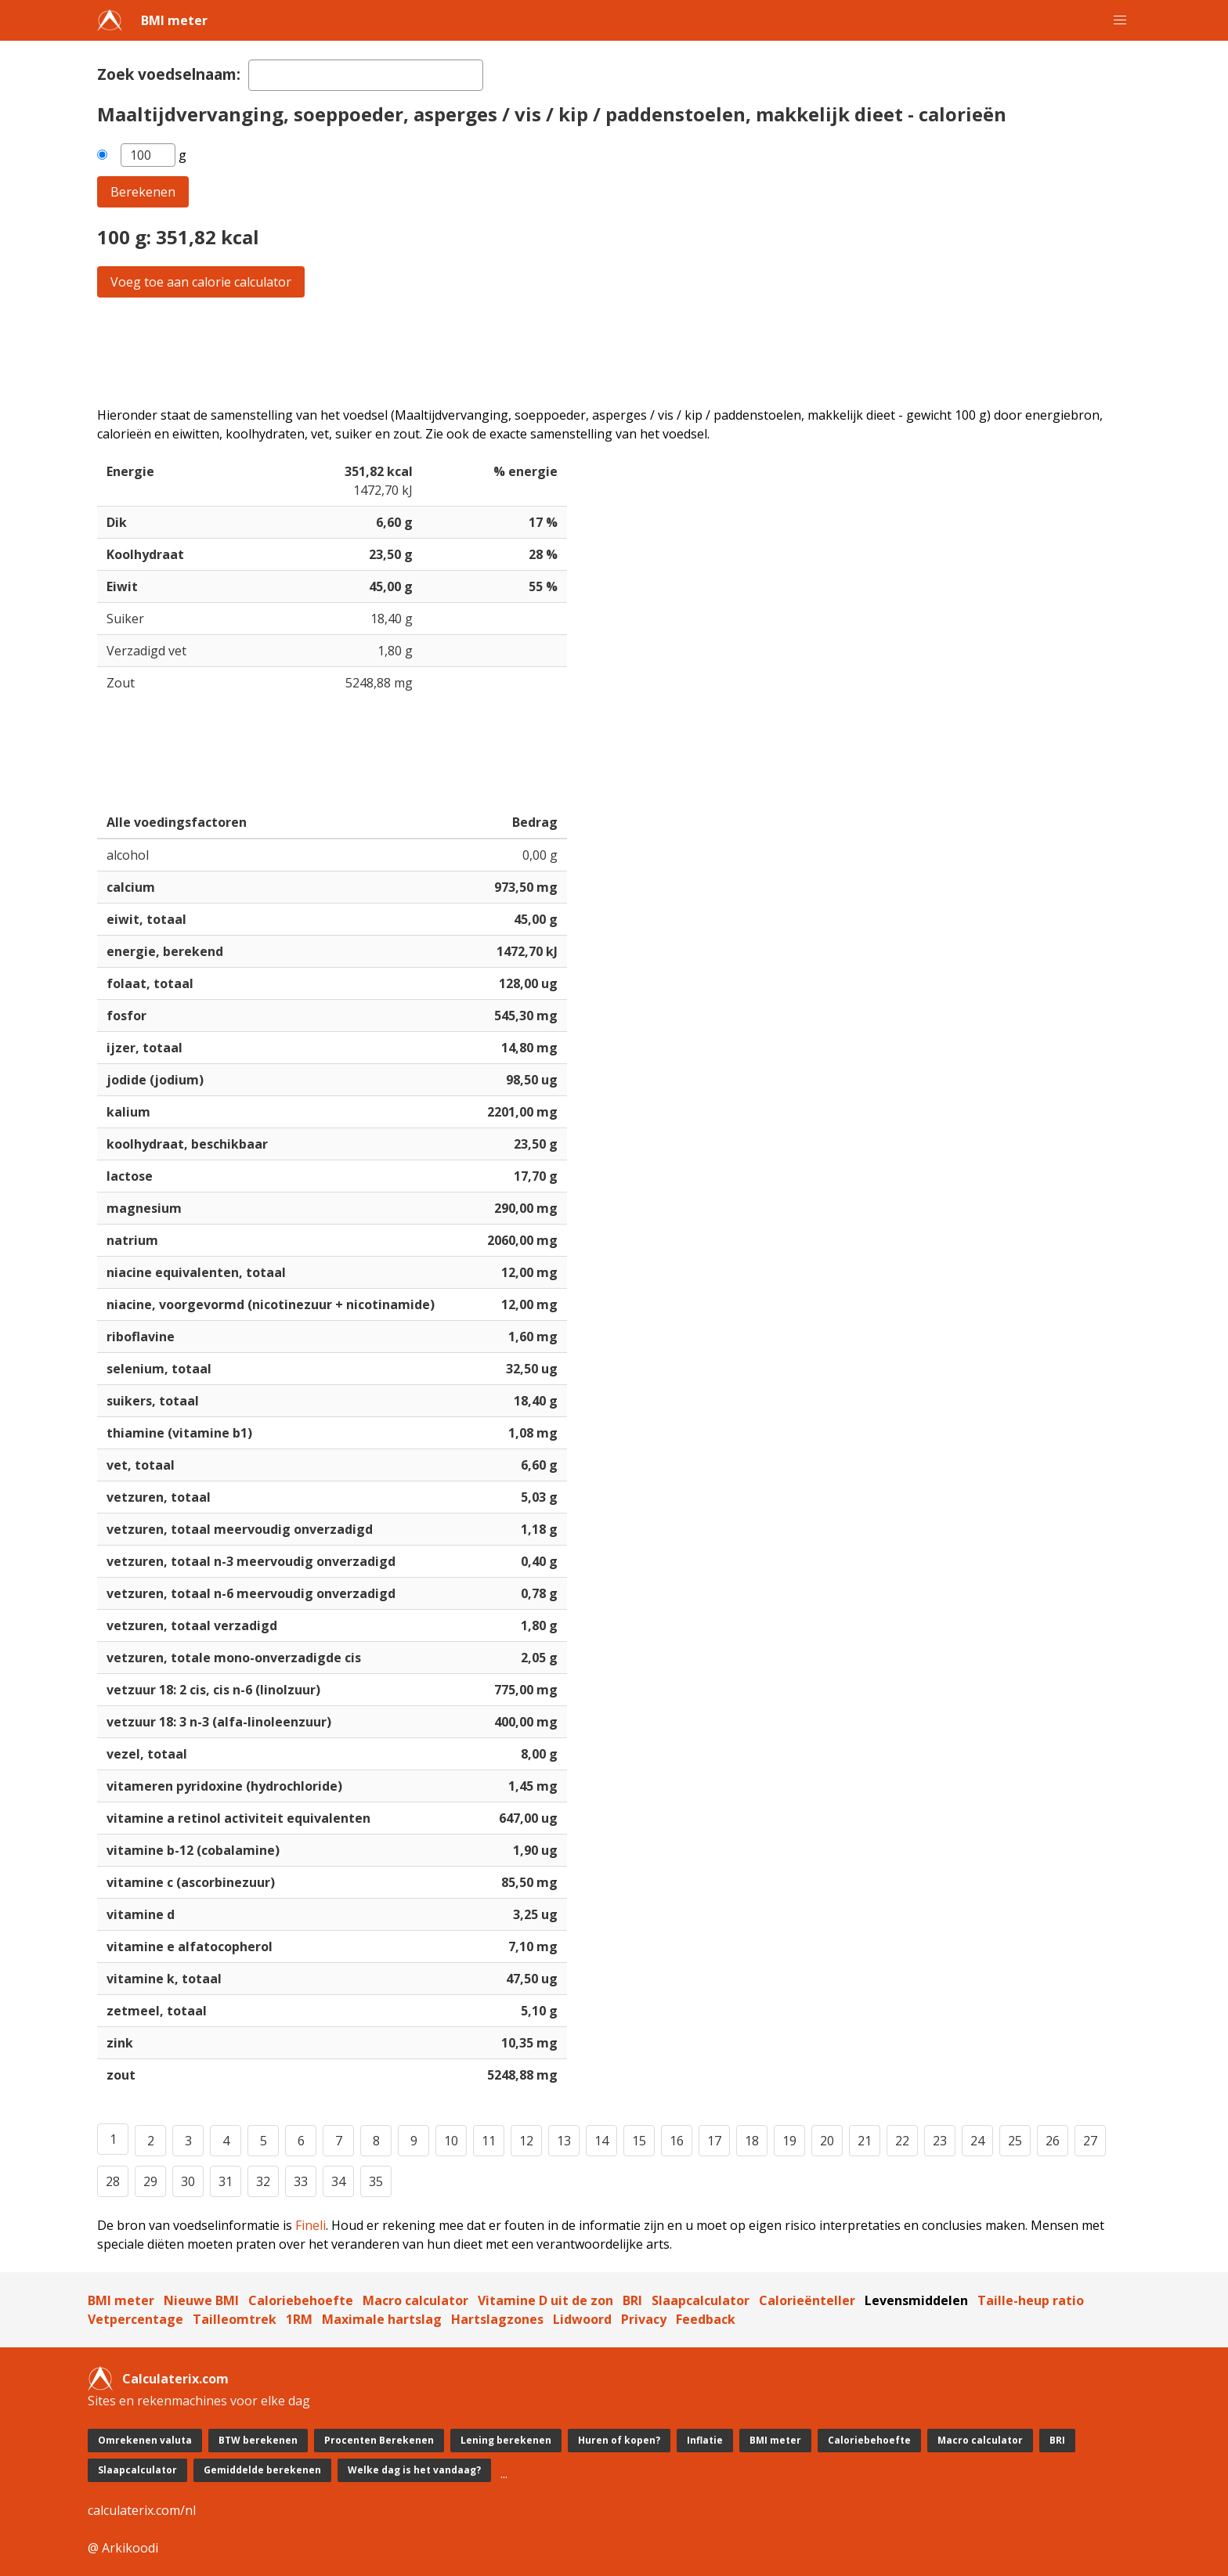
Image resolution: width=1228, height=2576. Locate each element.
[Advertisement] (567, 351)
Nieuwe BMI (201, 2300)
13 (564, 2140)
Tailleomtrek (234, 2319)
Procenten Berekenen (379, 2440)
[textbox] (365, 75)
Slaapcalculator (700, 2300)
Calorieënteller (807, 2300)
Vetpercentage (135, 2319)
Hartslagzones (497, 2319)
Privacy (643, 2319)
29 (150, 2181)
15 (639, 2140)
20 (827, 2140)
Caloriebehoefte (300, 2300)
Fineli (310, 2225)
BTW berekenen (258, 2440)
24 (977, 2140)
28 (113, 2181)
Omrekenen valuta (145, 2440)
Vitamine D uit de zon (545, 2300)
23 (940, 2140)
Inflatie (705, 2440)
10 (451, 2140)
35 (376, 2181)
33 (301, 2181)
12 (526, 2140)
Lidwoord (582, 2319)
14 (601, 2140)
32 (263, 2181)
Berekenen (142, 191)
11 (489, 2140)
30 (188, 2181)
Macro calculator (415, 2300)
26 (1053, 2140)
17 (714, 2140)
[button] (1120, 20)
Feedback (705, 2319)
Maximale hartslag (382, 2319)
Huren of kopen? (619, 2440)
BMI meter (174, 20)
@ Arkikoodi (123, 2547)
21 (865, 2140)
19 (789, 2140)
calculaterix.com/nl (142, 2510)
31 (226, 2181)
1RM (299, 2319)
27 (1090, 2140)
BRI (632, 2300)
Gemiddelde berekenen (262, 2470)
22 (902, 2140)
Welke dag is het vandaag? (414, 2470)
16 (677, 2140)
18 (752, 2140)
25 (1015, 2140)
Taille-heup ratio (1030, 2300)
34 (338, 2181)
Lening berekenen (505, 2440)
